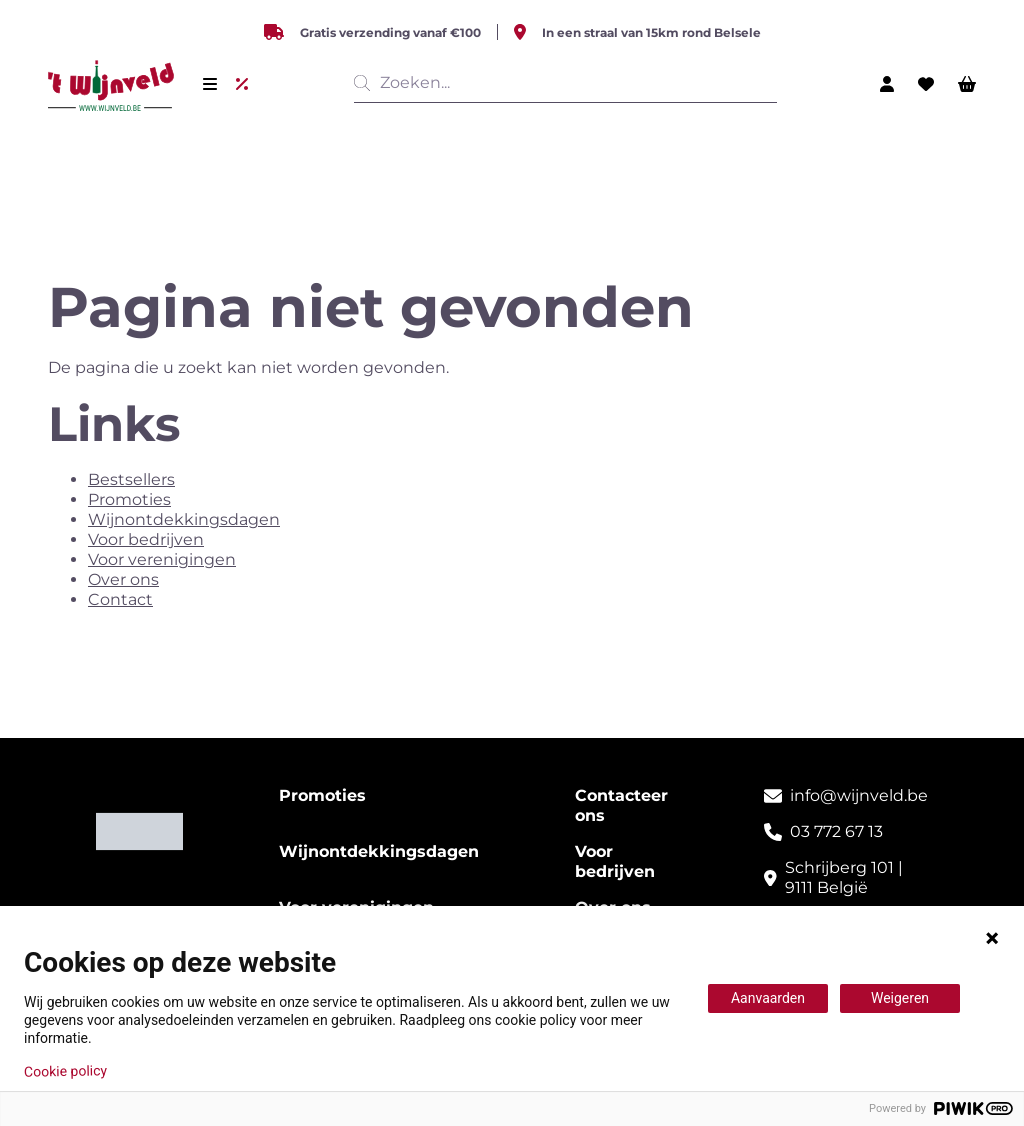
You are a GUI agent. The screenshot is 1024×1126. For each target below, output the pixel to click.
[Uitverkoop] (246, 84)
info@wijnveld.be (859, 795)
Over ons (123, 579)
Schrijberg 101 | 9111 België (844, 877)
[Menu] (210, 84)
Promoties (129, 499)
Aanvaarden (768, 998)
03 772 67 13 (836, 831)
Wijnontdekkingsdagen (184, 519)
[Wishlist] (926, 84)
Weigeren (900, 998)
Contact (120, 599)
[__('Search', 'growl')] (366, 83)
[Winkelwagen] (967, 84)
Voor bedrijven (146, 539)
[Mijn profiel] (887, 84)
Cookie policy (65, 1070)
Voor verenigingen (162, 559)
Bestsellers (131, 479)
